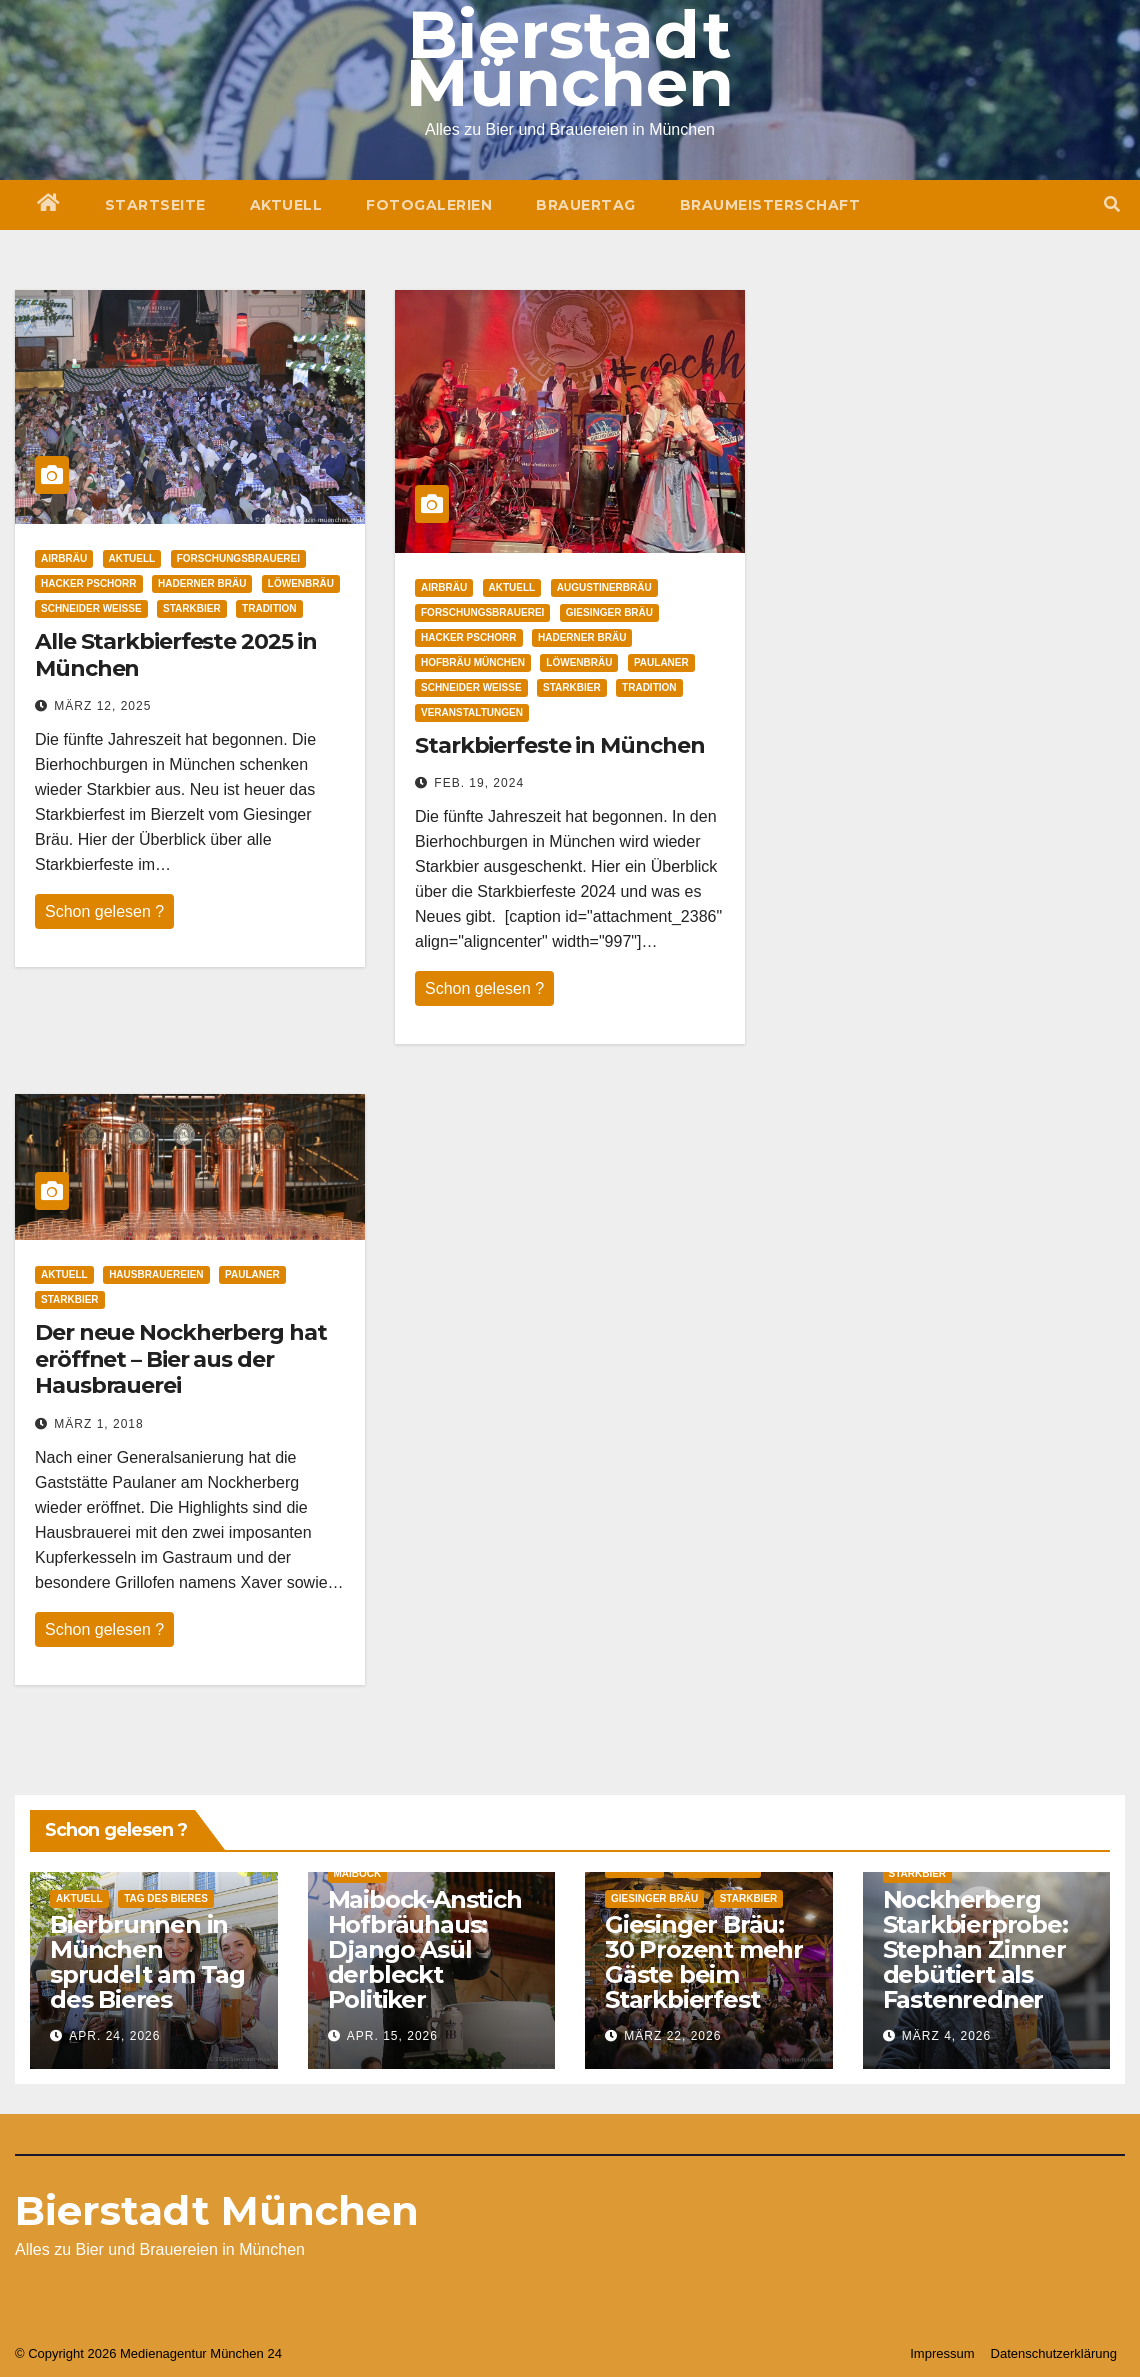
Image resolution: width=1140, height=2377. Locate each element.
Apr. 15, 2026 (392, 2036)
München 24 (246, 2353)
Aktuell (286, 205)
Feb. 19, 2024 (479, 783)
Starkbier (192, 608)
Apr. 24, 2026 (114, 2036)
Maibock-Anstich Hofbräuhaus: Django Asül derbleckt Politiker (425, 1949)
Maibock (358, 1873)
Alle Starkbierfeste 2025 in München (176, 654)
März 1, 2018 (98, 1424)
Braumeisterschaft (770, 205)
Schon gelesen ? (104, 911)
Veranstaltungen (472, 712)
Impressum (942, 2353)
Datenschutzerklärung (1054, 2353)
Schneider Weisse (91, 608)
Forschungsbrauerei (238, 558)
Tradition (269, 608)
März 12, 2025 (102, 706)
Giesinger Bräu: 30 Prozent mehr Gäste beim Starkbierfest (704, 1962)
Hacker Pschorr (89, 583)
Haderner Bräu (202, 583)
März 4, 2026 (946, 2036)
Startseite (155, 205)
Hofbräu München (473, 662)
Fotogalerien (429, 205)
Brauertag (586, 205)
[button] (1112, 204)
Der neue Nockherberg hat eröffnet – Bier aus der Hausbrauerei (181, 1359)
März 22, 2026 (672, 2036)
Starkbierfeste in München (560, 745)
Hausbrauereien (156, 1274)
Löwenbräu (301, 583)
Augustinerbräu (604, 587)
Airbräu (64, 558)
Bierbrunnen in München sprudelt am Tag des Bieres (147, 1962)
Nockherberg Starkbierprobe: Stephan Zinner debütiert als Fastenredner (975, 1949)
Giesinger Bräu (609, 612)
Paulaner (661, 662)
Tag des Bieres (166, 1898)
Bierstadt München (217, 2210)
